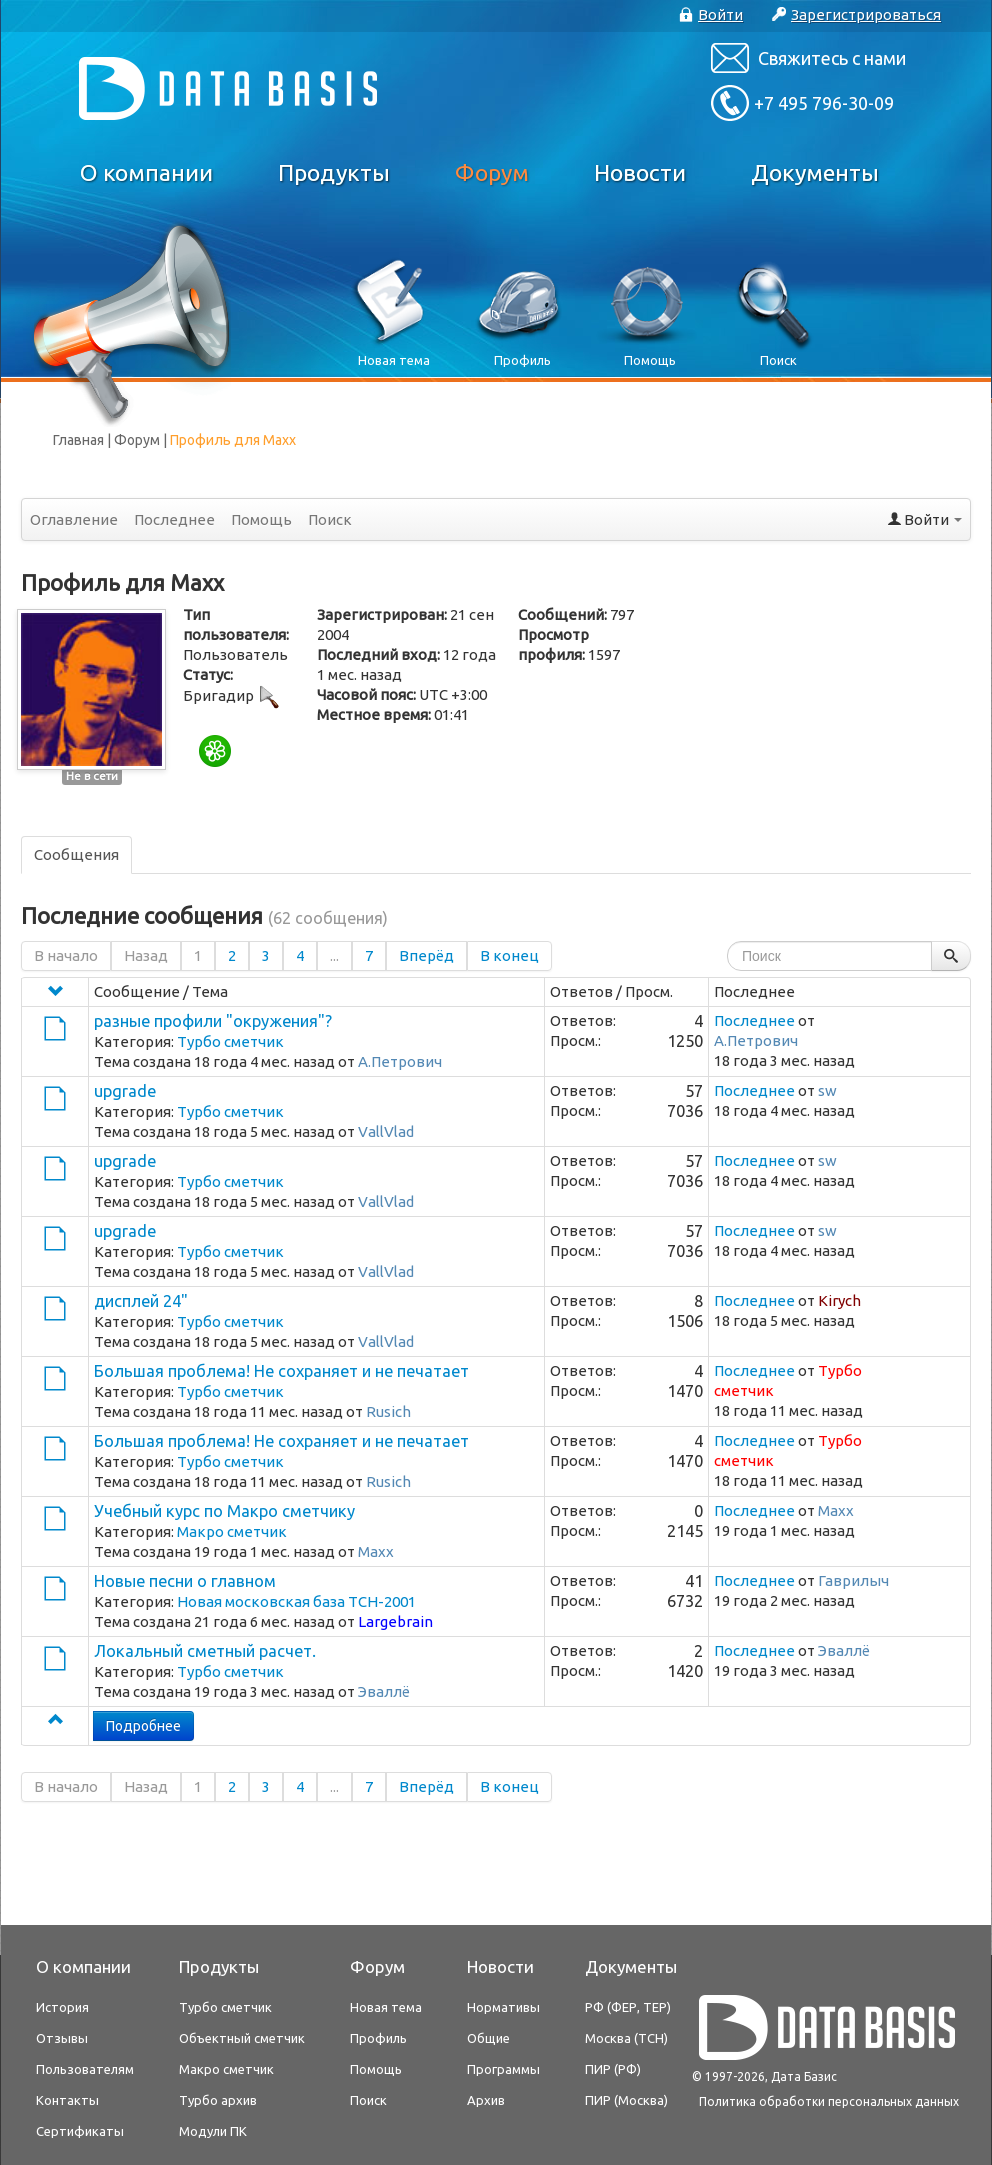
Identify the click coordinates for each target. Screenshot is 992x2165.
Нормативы (503, 2007)
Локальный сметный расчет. (205, 1651)
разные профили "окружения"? (213, 1021)
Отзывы (62, 2038)
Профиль (378, 2038)
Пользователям (85, 2069)
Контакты (67, 2100)
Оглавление (74, 519)
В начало (66, 955)
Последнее (174, 519)
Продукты (334, 172)
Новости (640, 172)
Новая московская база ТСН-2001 (296, 1601)
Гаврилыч (853, 1580)
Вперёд (426, 955)
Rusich (388, 1411)
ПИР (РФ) (613, 2069)
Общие (488, 2038)
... (334, 955)
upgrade (125, 1091)
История (62, 2007)
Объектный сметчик (242, 2038)
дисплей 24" (141, 1301)
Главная (78, 440)
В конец (509, 955)
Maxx (376, 1551)
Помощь (261, 519)
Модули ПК (213, 2131)
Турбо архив (218, 2100)
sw (827, 1090)
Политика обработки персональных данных (829, 2101)
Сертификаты (80, 2131)
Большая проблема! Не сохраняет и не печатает (281, 1371)
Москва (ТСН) (626, 2038)
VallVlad (386, 1131)
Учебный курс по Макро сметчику (224, 1511)
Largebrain (395, 1621)
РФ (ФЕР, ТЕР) (628, 2007)
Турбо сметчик (230, 1041)
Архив (486, 2100)
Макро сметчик (232, 1531)
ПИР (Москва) (626, 2100)
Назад (146, 955)
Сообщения (76, 854)
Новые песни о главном (185, 1581)
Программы (503, 2069)
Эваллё (384, 1691)
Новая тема (386, 2007)
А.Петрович (400, 1061)
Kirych (839, 1300)
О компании (146, 172)
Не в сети (92, 775)
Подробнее (143, 1726)
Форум (492, 172)
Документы (815, 172)
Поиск (330, 519)
